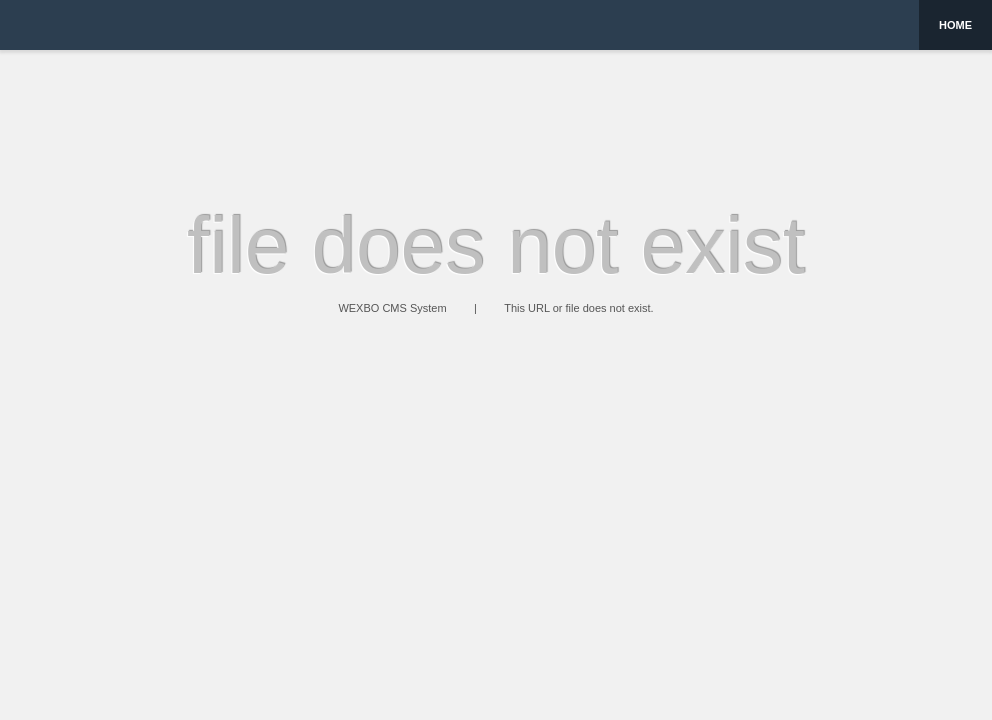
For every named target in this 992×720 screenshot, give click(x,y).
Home (955, 25)
